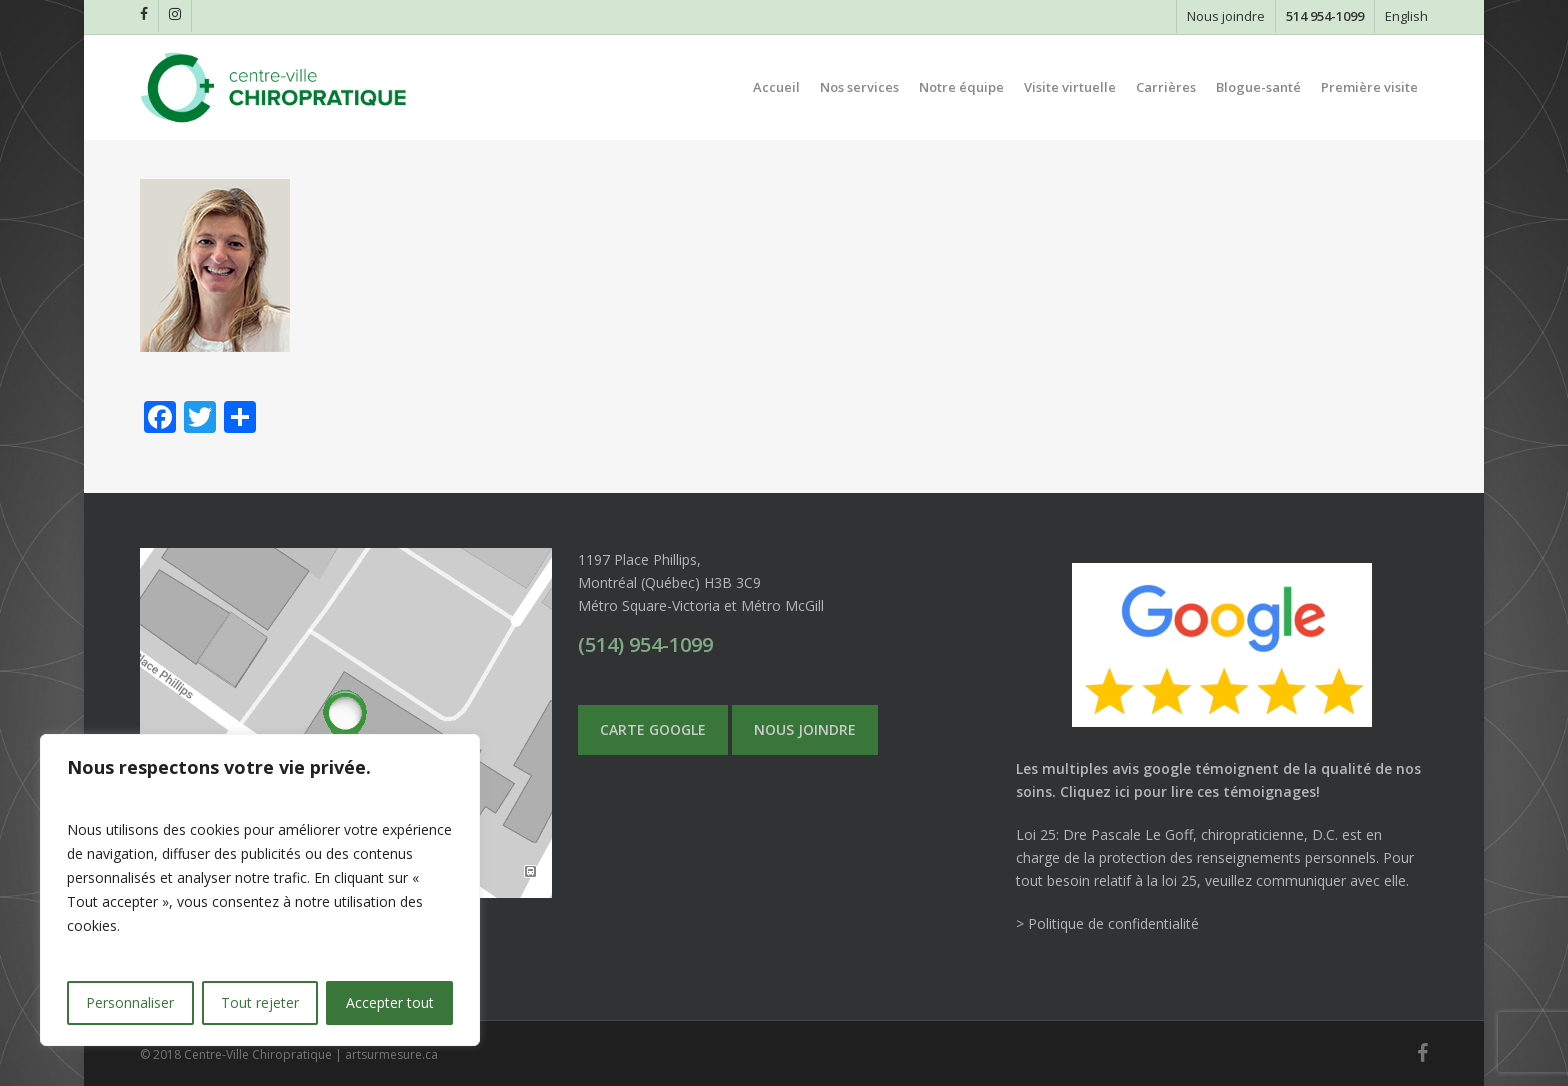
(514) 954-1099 (645, 644)
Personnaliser (130, 1002)
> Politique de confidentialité (1107, 923)
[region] (260, 890)
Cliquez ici (1095, 791)
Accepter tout (390, 1002)
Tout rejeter (260, 1002)
